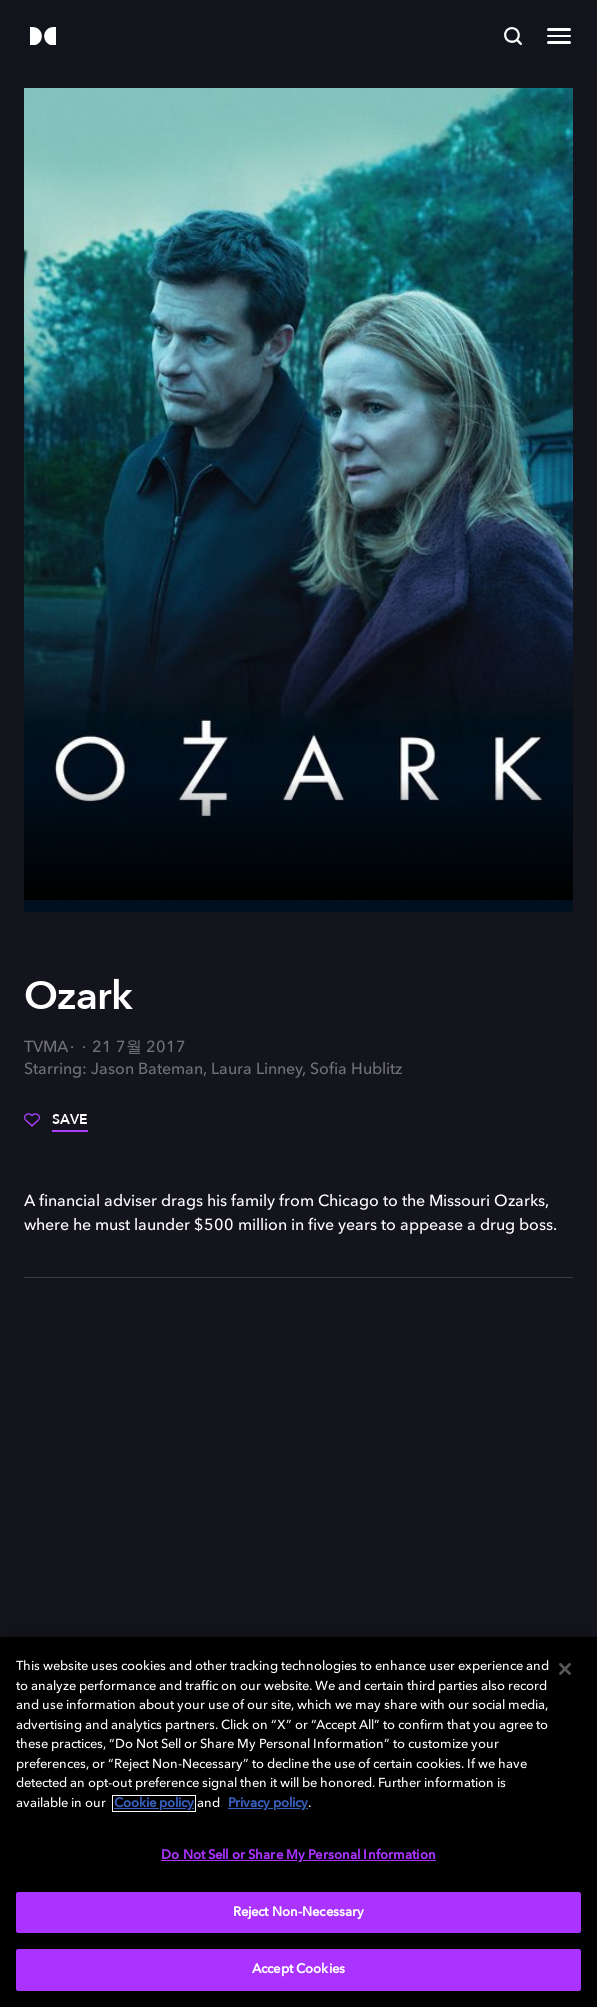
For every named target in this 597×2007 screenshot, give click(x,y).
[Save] (56, 1127)
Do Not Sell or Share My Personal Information (298, 1855)
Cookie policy (154, 1803)
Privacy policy (268, 1803)
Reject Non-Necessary (299, 1912)
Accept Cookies (298, 1969)
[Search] (513, 36)
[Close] (565, 1669)
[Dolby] (43, 37)
